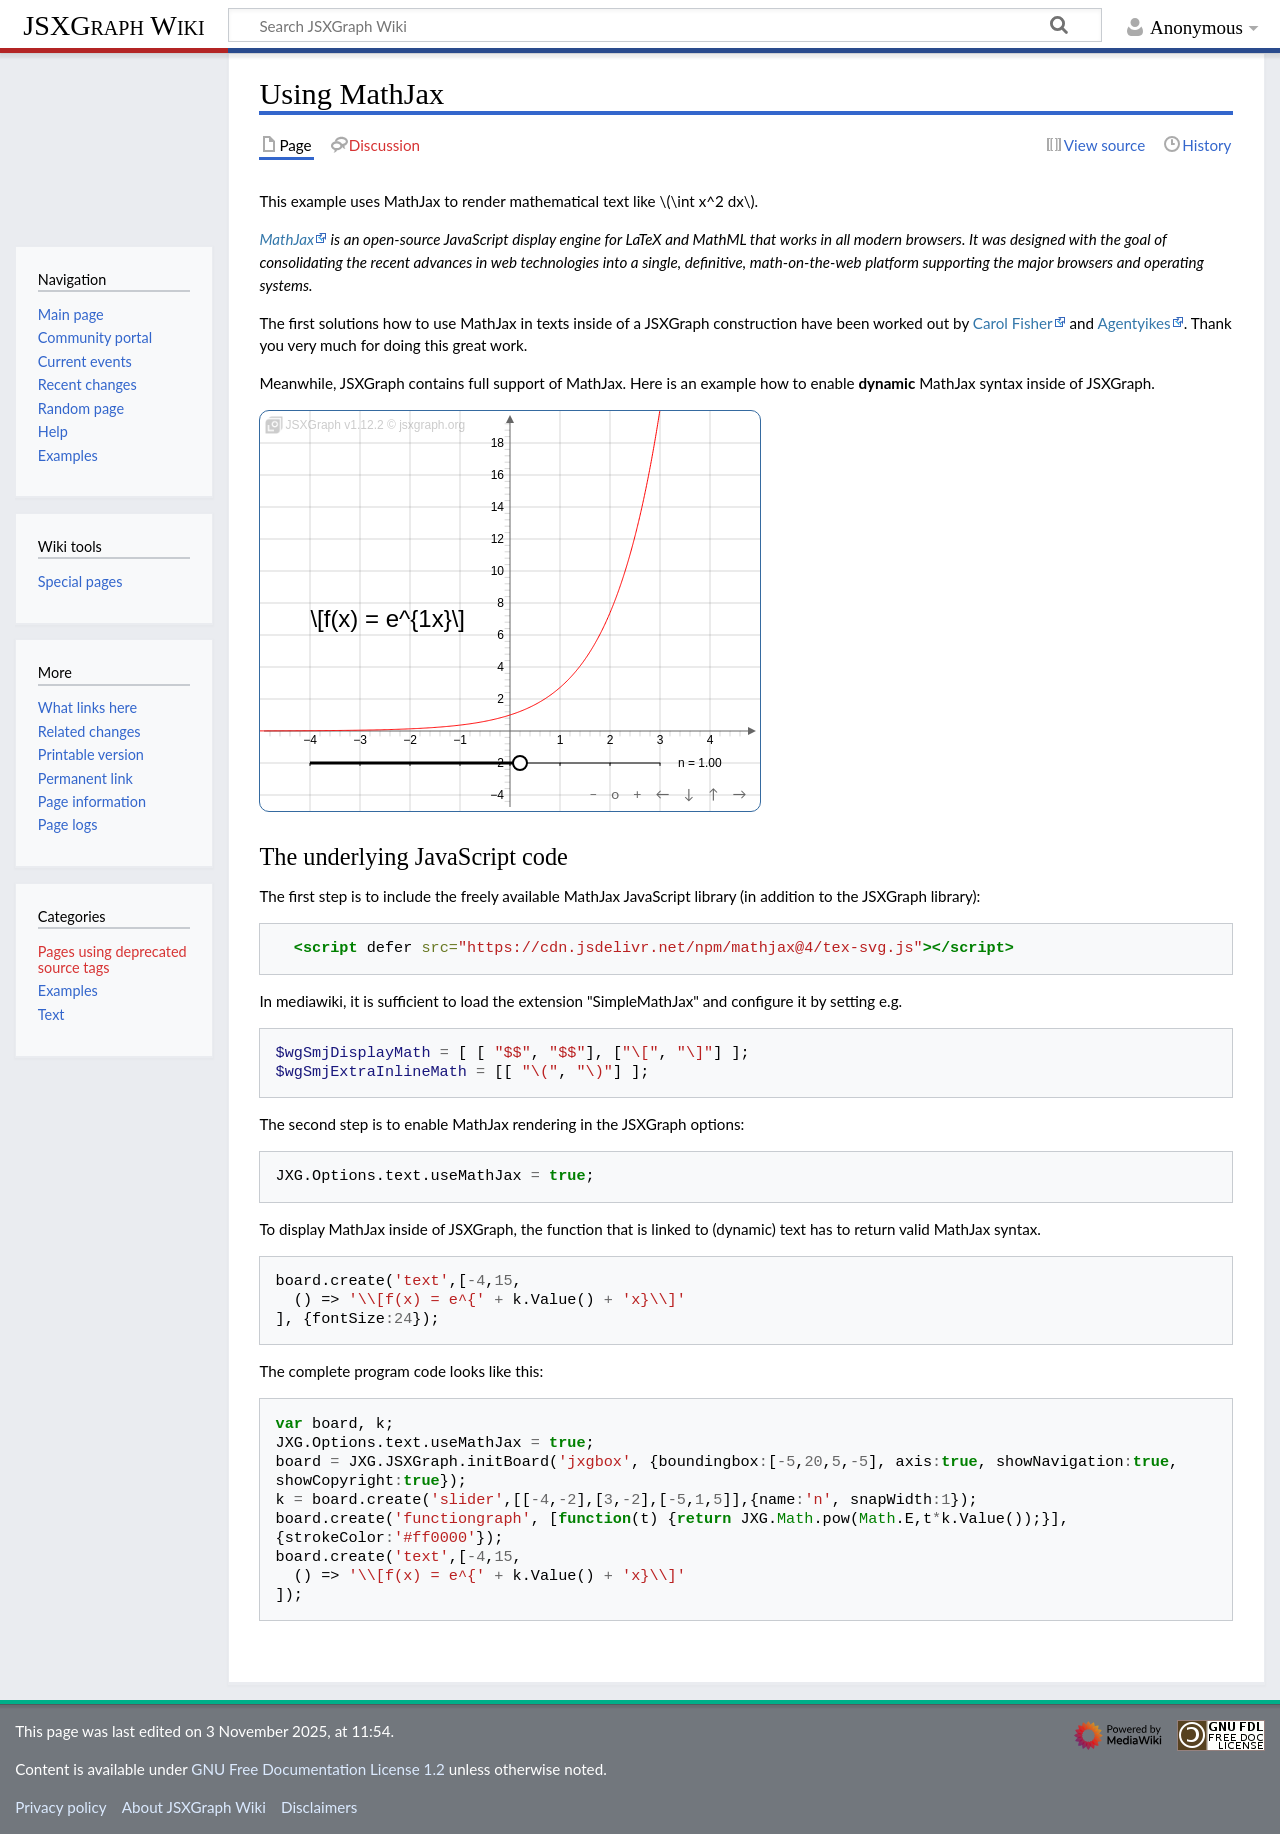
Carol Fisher (1013, 323)
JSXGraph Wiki (113, 25)
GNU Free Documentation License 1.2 (317, 1769)
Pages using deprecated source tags (112, 959)
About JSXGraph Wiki (194, 1807)
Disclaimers (319, 1807)
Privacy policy (60, 1807)
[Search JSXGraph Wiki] (665, 25)
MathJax (286, 239)
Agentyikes (1133, 323)
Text (51, 1014)
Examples (68, 990)
